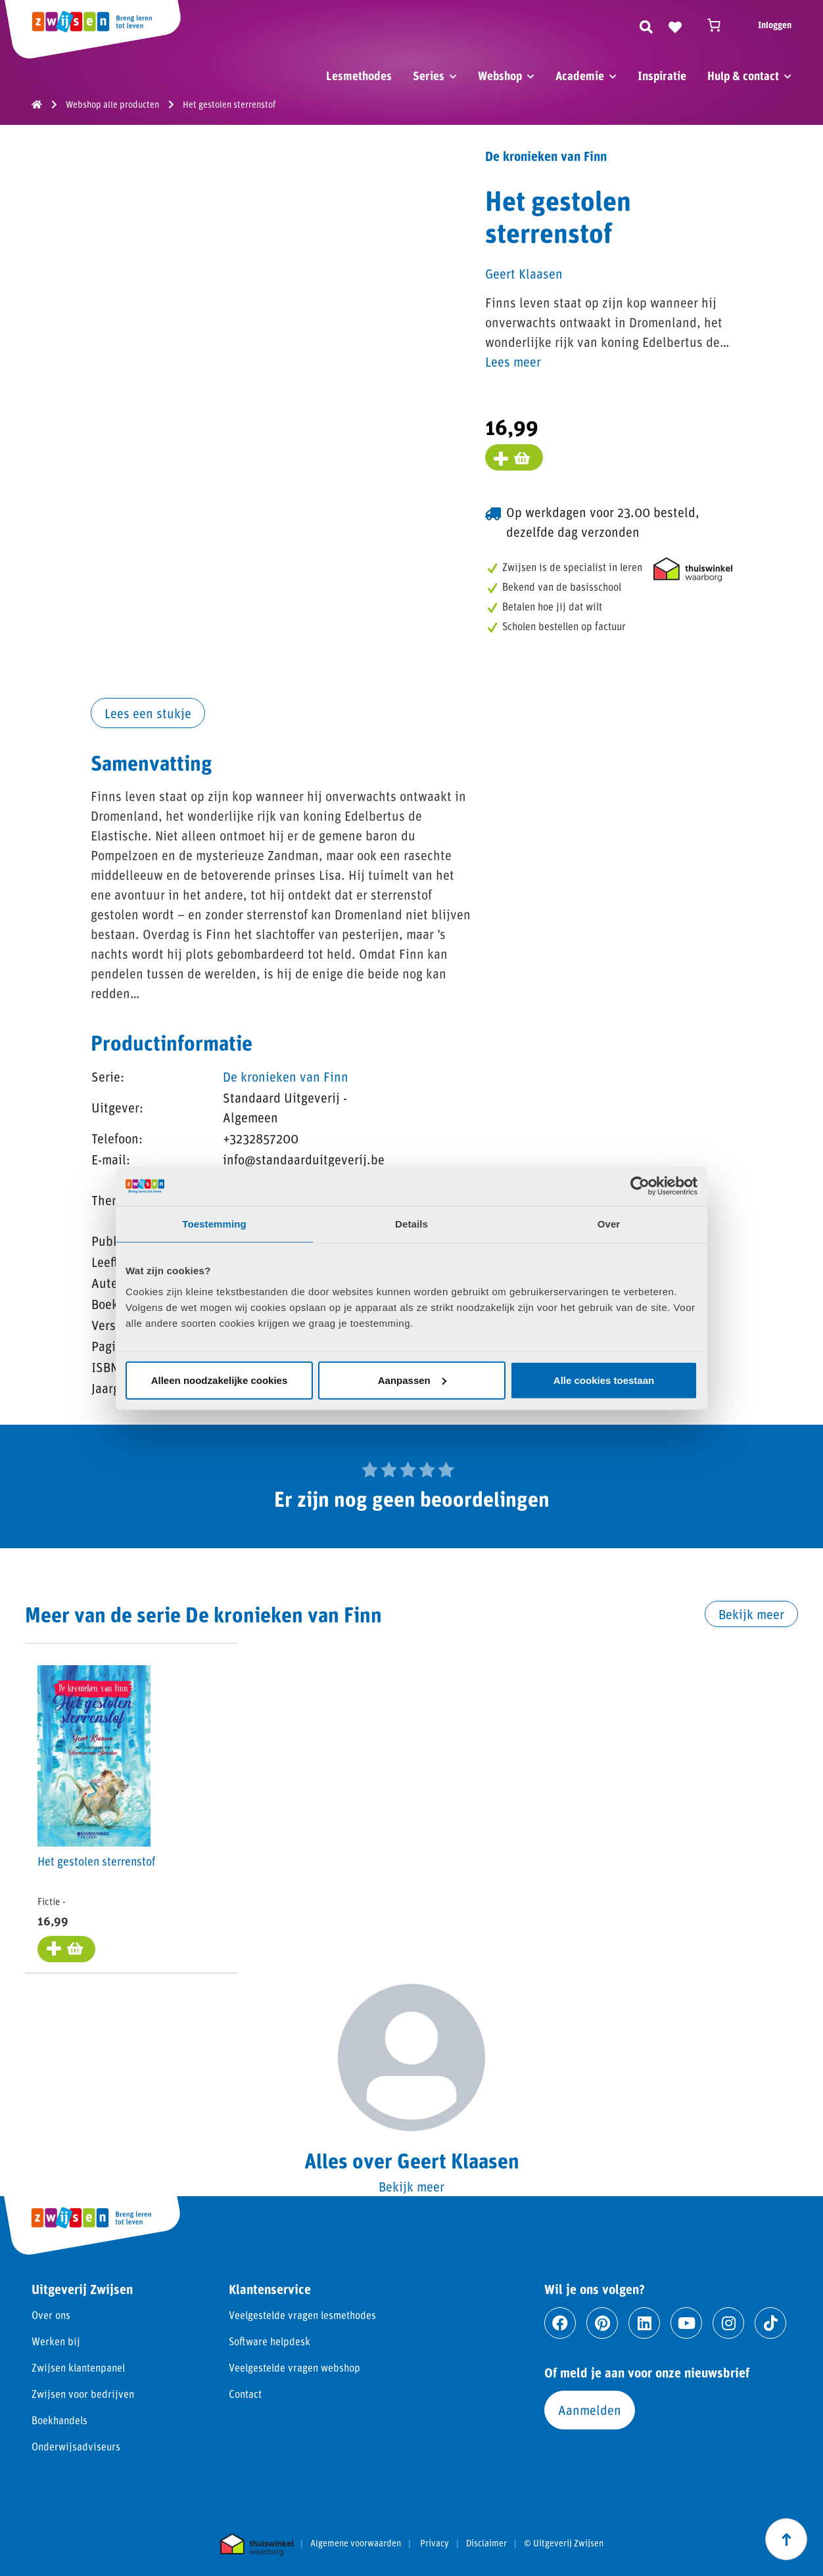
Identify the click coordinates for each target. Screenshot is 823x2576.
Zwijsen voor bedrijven (83, 2394)
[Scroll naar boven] (786, 2539)
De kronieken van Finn (285, 1076)
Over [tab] (609, 1224)
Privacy (434, 2544)
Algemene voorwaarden (355, 2544)
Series (428, 75)
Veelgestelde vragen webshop (294, 2368)
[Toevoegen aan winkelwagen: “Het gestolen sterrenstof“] (67, 1950)
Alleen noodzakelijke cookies (219, 1379)
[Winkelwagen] (719, 25)
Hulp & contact (743, 75)
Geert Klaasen (524, 273)
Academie (579, 75)
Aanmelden (589, 2410)
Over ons (51, 2315)
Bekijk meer (751, 1613)
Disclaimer (486, 2544)
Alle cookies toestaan (603, 1379)
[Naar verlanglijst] (675, 25)
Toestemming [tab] (214, 1224)
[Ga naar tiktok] (770, 2323)
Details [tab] (411, 1224)
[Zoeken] (646, 25)
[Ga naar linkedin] (644, 2323)
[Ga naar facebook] (560, 2323)
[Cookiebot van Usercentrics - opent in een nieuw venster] (639, 1186)
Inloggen (774, 24)
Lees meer (513, 361)
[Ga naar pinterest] (602, 2323)
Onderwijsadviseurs (76, 2447)
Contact (245, 2394)
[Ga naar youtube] (686, 2323)
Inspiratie (662, 75)
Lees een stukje (148, 713)
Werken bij (56, 2342)
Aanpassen (412, 1379)
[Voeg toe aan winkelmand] (514, 457)
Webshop (500, 75)
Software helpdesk (269, 2342)
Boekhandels (59, 2420)
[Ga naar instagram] (728, 2323)
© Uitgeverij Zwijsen (563, 2544)
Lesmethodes (359, 75)
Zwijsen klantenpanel (78, 2368)
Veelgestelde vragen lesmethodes (302, 2315)
